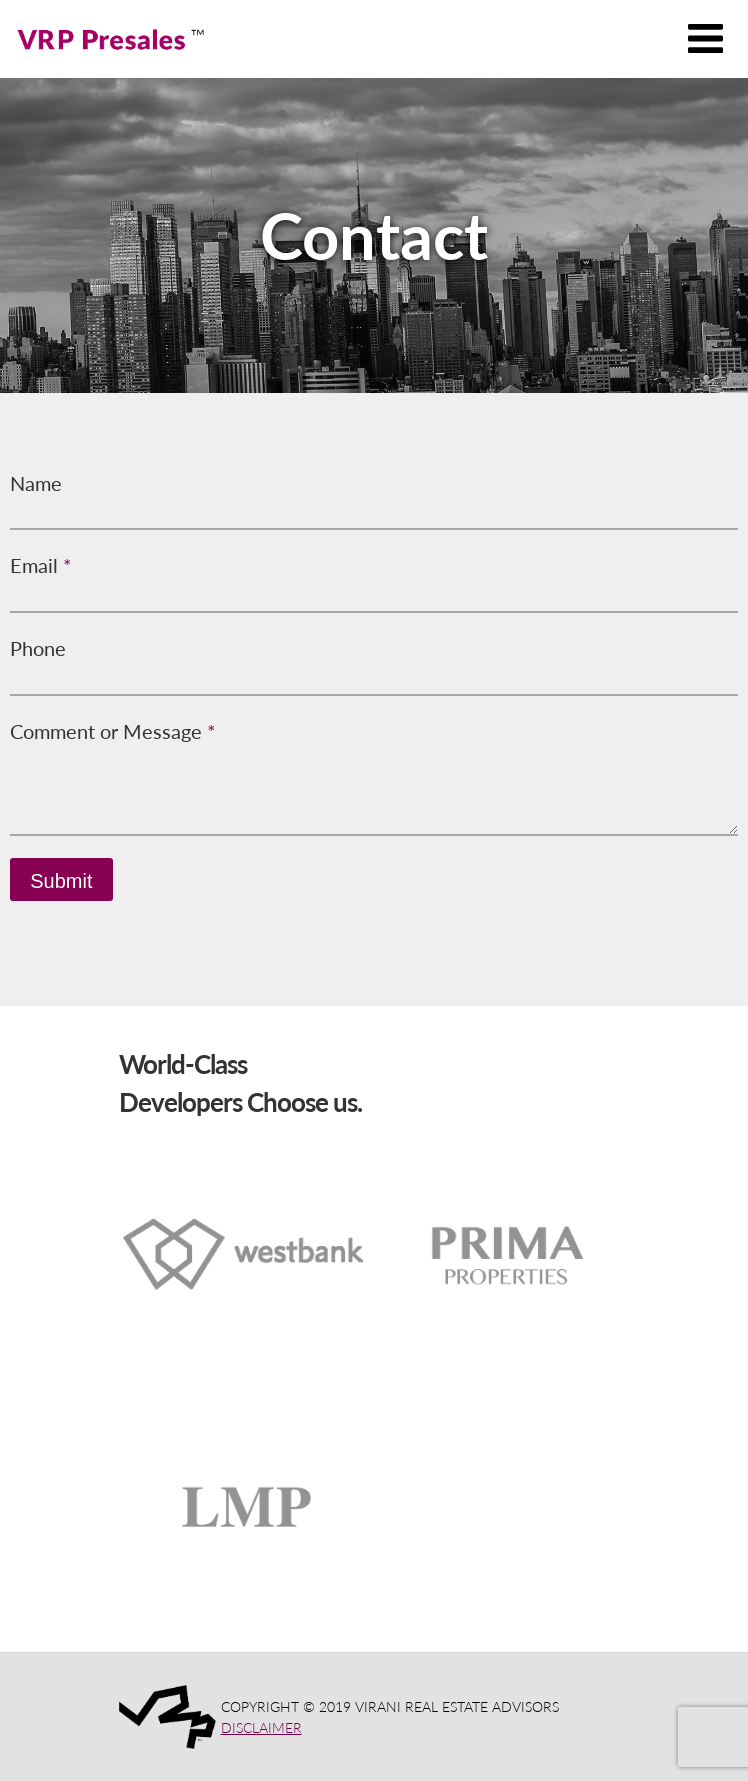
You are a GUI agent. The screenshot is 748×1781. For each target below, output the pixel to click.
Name (36, 483)
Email (41, 565)
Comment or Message (113, 731)
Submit (61, 881)
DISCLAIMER (261, 1727)
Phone (38, 648)
